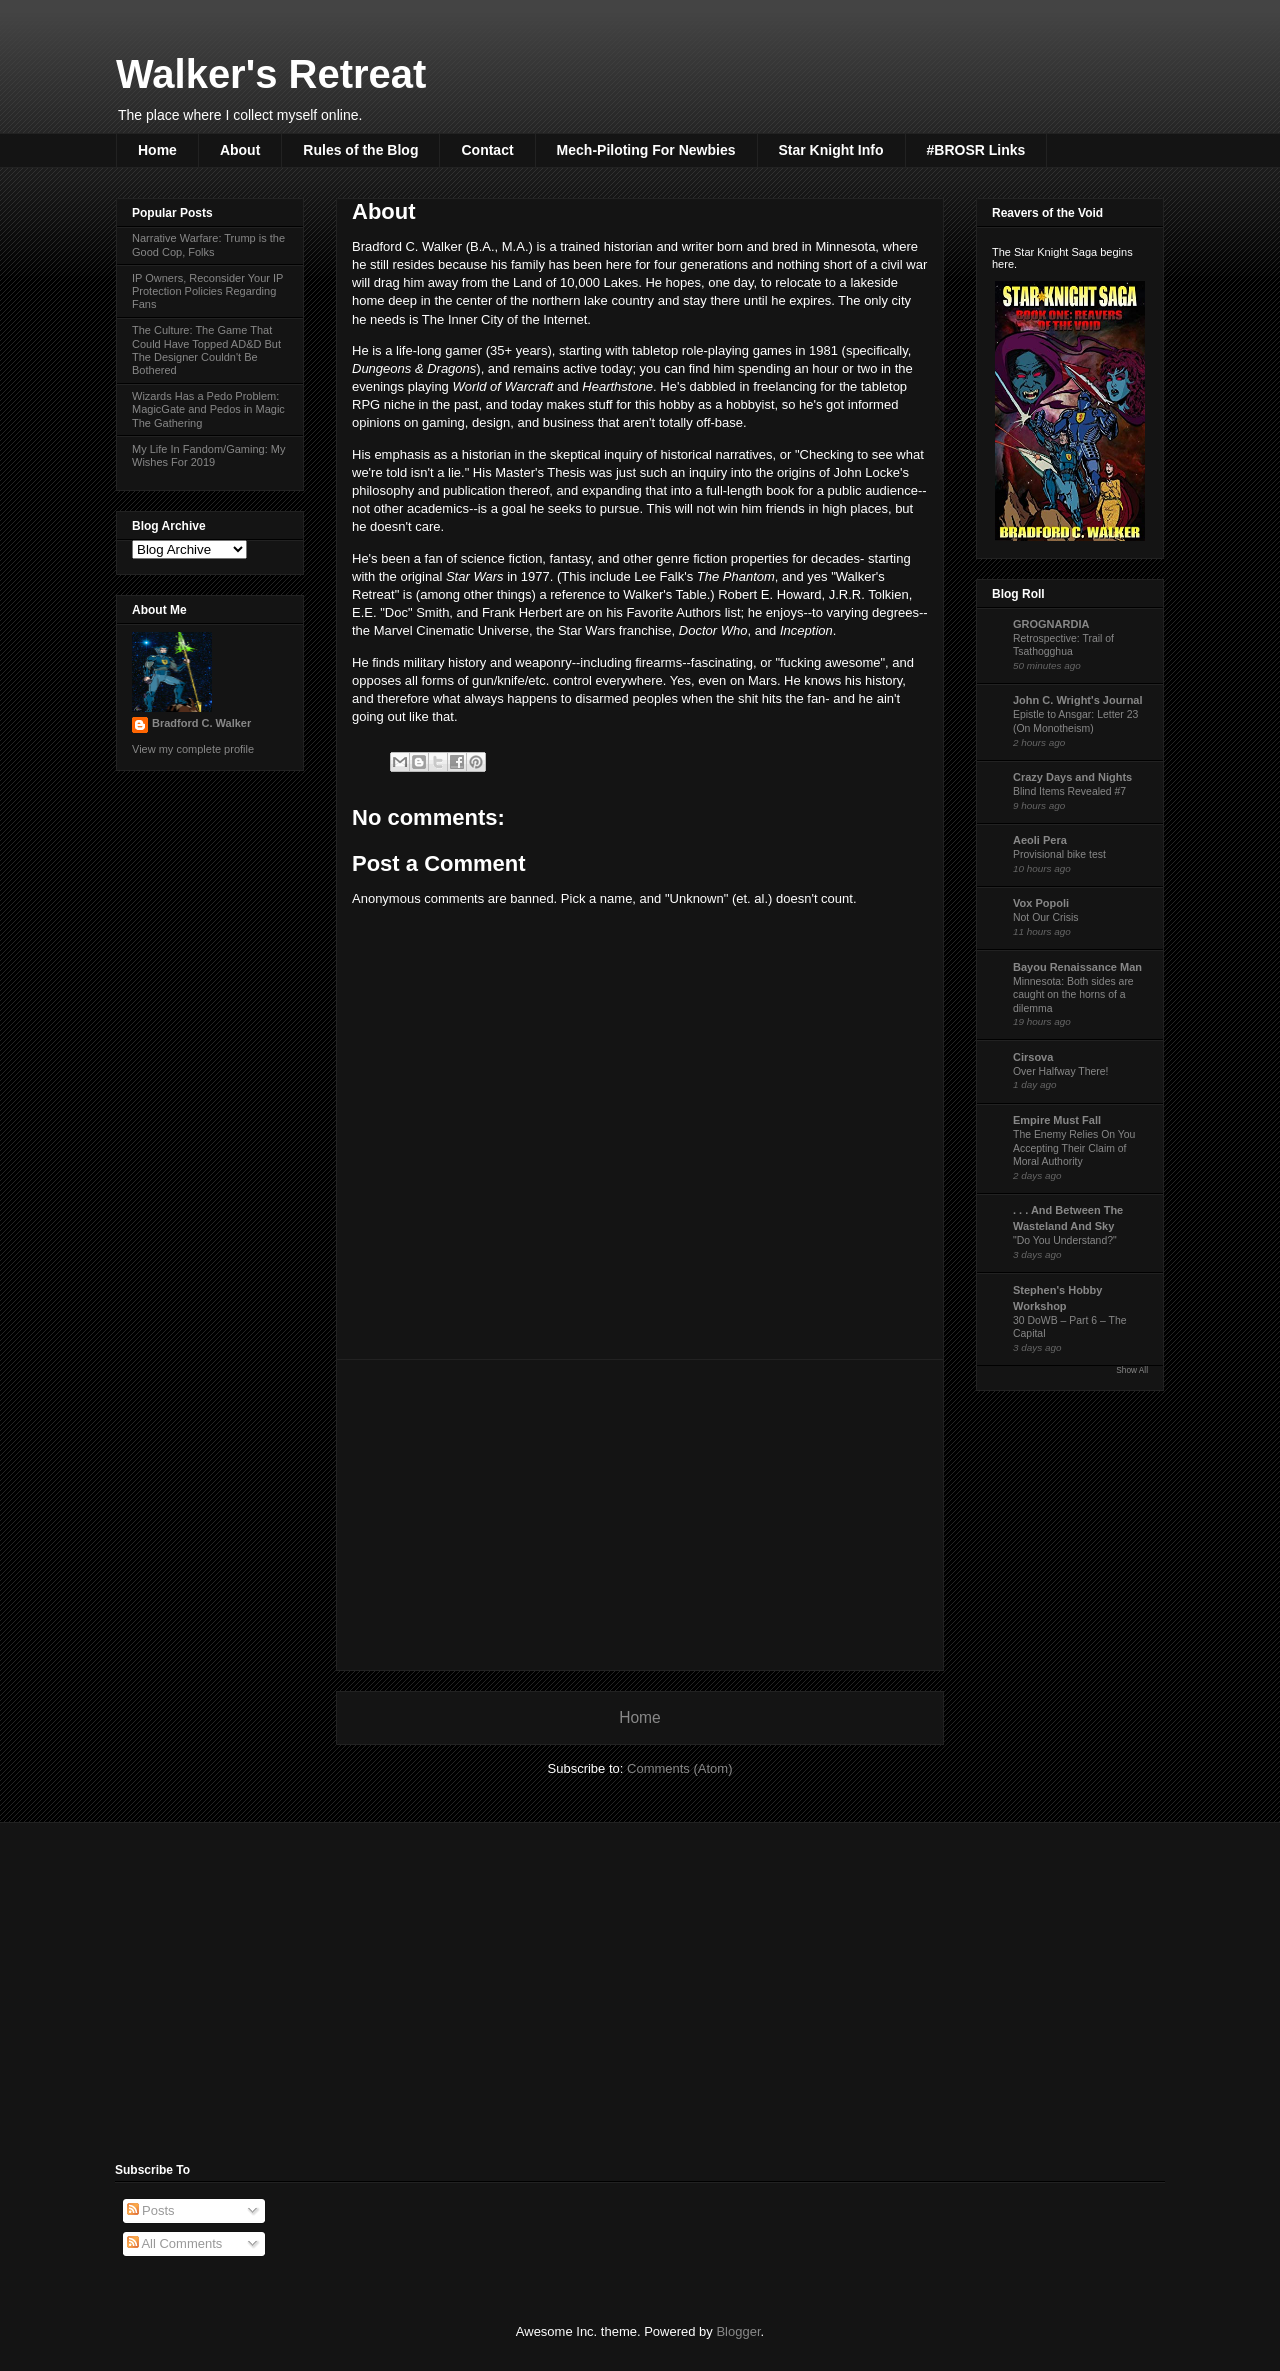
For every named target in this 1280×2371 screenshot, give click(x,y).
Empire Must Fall (1057, 1120)
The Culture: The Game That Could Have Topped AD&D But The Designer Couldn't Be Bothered (206, 350)
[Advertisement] (640, 1515)
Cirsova (1033, 1057)
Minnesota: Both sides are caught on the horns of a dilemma (1073, 995)
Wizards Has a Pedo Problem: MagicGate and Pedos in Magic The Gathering (208, 409)
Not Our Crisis (1046, 917)
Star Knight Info (831, 150)
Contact (487, 150)
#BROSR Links (976, 150)
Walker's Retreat (271, 74)
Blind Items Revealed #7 (1069, 791)
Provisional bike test (1059, 854)
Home (157, 150)
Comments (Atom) (679, 1768)
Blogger (738, 2331)
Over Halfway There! (1061, 1071)
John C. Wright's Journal (1078, 700)
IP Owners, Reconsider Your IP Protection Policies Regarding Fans (207, 291)
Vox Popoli (1041, 903)
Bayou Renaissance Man (1077, 967)
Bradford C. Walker (201, 723)
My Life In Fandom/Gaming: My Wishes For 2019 (208, 455)
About (240, 150)
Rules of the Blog (360, 150)
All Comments (175, 2243)
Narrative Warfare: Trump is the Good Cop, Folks (208, 244)
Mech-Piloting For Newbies (646, 150)
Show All (1132, 1370)
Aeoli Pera (1040, 840)
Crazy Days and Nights (1072, 777)
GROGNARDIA (1051, 624)
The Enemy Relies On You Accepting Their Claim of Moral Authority (1074, 1148)
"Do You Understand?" (1065, 1240)
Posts (151, 2210)
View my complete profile (193, 749)
